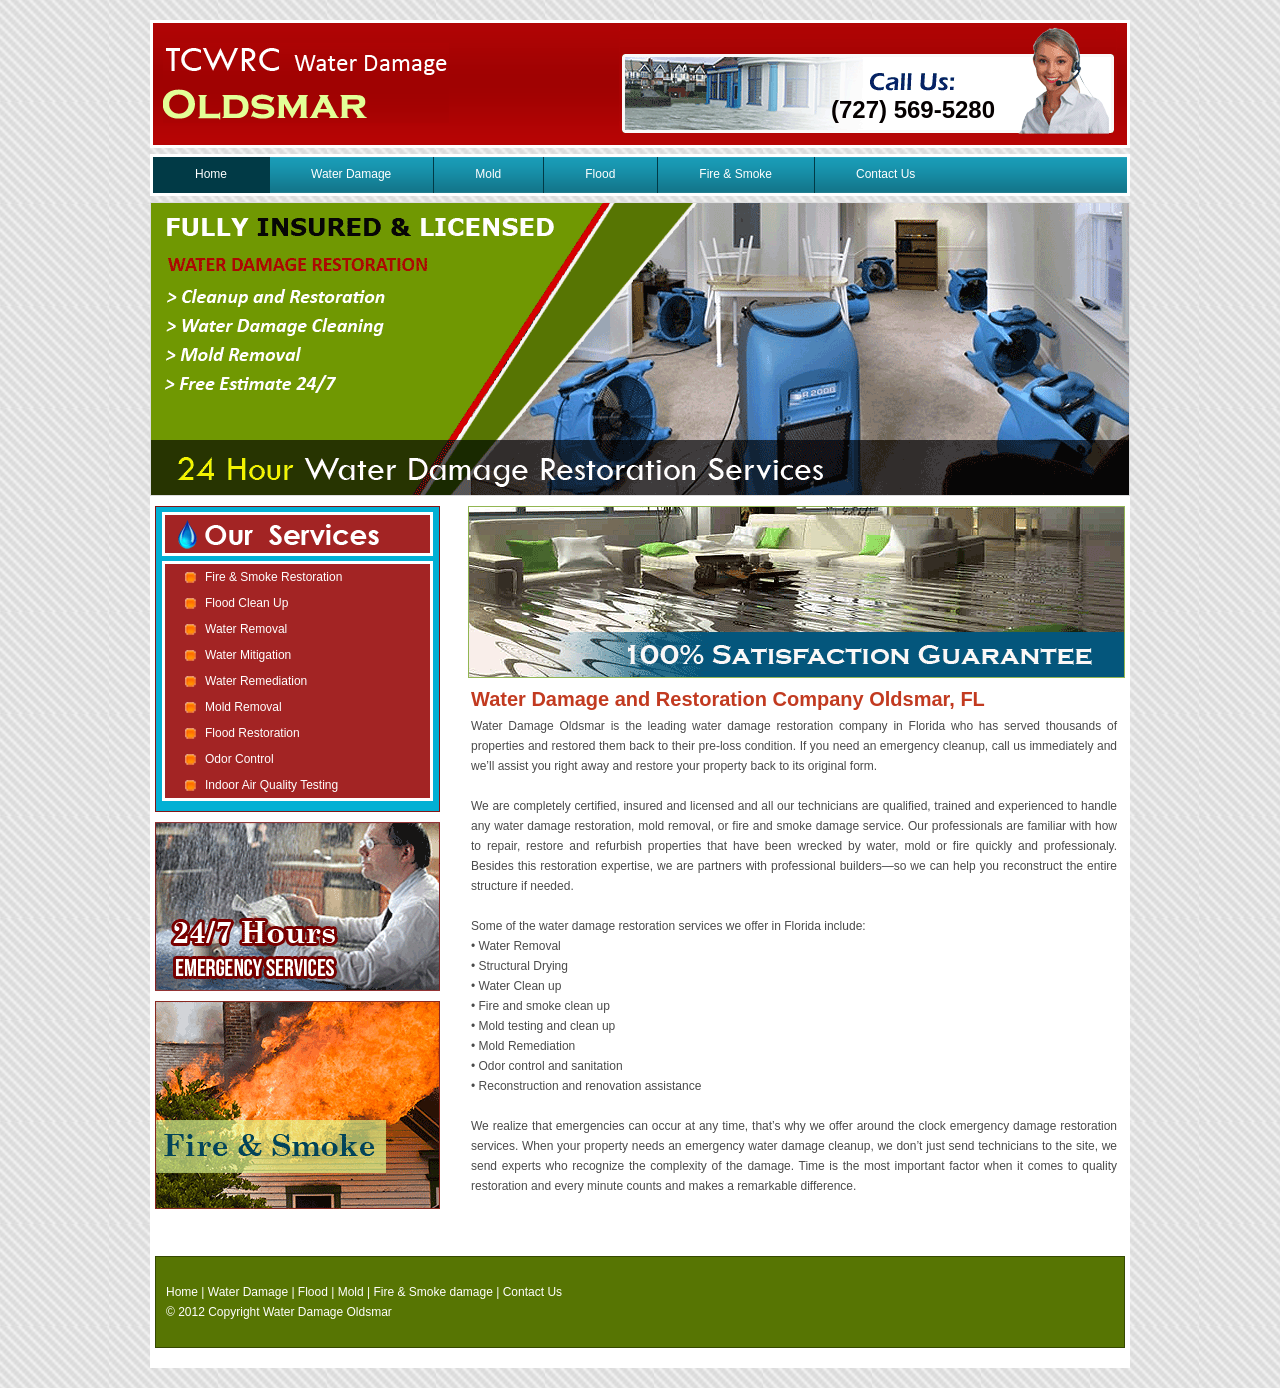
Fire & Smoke (735, 174)
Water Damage (351, 174)
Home (211, 174)
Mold (488, 174)
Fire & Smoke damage (433, 1292)
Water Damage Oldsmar (327, 1312)
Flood (600, 174)
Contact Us (885, 174)
